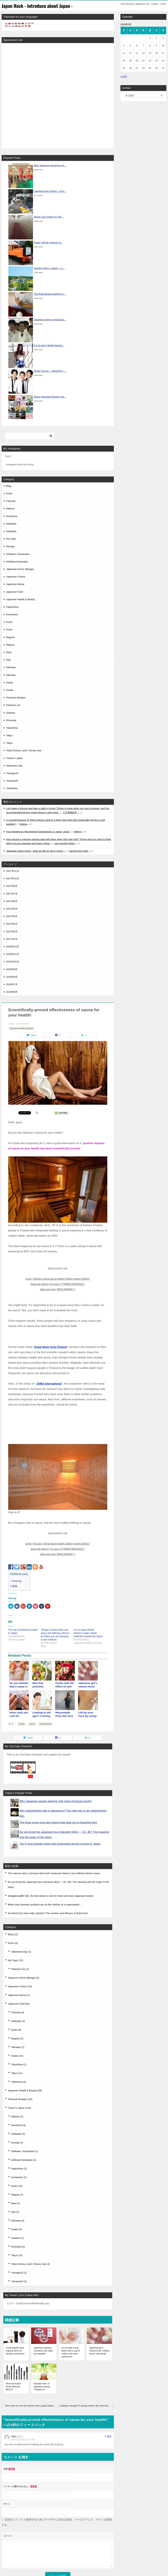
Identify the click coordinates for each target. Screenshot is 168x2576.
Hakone (10, 508)
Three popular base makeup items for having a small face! (15, 2351)
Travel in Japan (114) (19, 2108)
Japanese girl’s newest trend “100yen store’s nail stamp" (99, 2351)
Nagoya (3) (17, 2038)
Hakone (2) (17, 2116)
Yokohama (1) (18, 2082)
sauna (32, 1724)
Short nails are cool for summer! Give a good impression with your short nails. (31, 2406)
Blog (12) (13, 1934)
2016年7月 (12, 984)
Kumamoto (12, 614)
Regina (23, 824)
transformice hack (78, 851)
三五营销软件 (70, 812)
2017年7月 (12, 893)
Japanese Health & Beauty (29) (25, 2090)
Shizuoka (11, 720)
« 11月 (123, 76)
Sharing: (16, 1581)
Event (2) (13, 1943)
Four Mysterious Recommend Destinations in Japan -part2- (38, 831)
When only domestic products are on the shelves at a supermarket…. (45, 1904)
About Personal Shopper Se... (50, 396)
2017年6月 (12, 901)
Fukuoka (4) (17, 2012)
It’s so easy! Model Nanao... (49, 345)
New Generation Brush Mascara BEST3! (13, 2387)
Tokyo (9, 735)
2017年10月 (12, 878)
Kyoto (9, 622)
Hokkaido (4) (18, 2021)
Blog (8, 486)
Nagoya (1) (17, 2194)
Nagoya (10, 637)
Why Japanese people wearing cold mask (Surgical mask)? (56, 1801)
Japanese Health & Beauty (20, 599)
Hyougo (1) (17, 2142)
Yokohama (12, 788)
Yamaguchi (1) (19, 2272)
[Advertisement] (29, 95)
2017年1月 (12, 939)
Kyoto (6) (16, 2029)
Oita (8, 659)
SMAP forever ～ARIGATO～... (50, 371)
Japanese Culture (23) (20, 1986)
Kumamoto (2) (19, 2177)
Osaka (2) (16, 2229)
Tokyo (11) (16, 2073)
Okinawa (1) (17, 2047)
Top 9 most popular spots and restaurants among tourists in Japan (60, 1843)
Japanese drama (15, 584)
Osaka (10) (17, 2056)
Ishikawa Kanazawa (17, 561)
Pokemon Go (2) (20, 1969)
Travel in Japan (14, 758)
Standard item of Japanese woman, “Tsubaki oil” (42, 2387)
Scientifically (45, 1724)
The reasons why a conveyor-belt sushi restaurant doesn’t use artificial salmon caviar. (54, 1873)
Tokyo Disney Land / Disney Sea (23, 750)
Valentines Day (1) (21, 1951)
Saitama (10, 712)
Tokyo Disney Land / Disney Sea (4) (30, 2264)
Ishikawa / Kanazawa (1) (24, 2151)
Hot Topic (11, 539)
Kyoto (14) (16, 2186)
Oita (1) (15, 2212)
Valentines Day (14, 765)
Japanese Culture (15, 576)
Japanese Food (14, 591)
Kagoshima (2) (19, 2168)
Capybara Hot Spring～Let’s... (50, 191)
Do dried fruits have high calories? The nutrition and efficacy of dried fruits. (48, 1913)
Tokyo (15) (16, 2255)
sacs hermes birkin (64, 843)
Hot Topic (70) (15, 1960)
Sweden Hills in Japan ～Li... (49, 268)
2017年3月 (12, 924)
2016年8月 (12, 977)
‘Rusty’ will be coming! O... (48, 242)
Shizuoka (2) (18, 2246)
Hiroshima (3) (18, 2125)
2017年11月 (12, 871)
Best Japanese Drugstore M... (50, 165)
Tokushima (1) (18, 2064)
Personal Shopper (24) (20, 2099)
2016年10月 (12, 961)
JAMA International (48, 1383)
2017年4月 (12, 916)
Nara (8, 652)
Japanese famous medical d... (50, 319)
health (22, 1724)
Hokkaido (11, 523)
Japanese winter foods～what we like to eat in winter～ (35, 851)
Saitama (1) (17, 2238)
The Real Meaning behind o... (50, 294)
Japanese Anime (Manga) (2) (23, 1977)
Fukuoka (11, 501)
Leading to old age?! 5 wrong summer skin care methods (85, 2406)
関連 (13, 1586)
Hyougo (10, 546)
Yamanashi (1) (19, 2281)
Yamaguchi (12, 773)
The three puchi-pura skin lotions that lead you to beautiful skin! (58, 1822)
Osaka (9, 682)
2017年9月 (12, 886)
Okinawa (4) (17, 2220)
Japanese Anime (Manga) (20, 569)
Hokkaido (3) (18, 2134)
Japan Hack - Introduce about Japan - (39, 5)
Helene (77, 831)
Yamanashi (12, 780)
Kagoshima (12, 607)
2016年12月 (12, 946)
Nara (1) (15, 2203)
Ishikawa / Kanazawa (17, 554)
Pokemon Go (13, 705)
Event (9, 493)
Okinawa (11, 667)
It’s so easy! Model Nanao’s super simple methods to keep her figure (88, 1633)
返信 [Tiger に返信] (109, 2436)
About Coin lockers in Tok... (48, 217)
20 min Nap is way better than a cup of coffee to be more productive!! (71, 2352)
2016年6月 (12, 992)
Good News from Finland (50, 1347)
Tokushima (12, 728)
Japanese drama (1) (19, 1995)
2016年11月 (12, 954)
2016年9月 (12, 969)
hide (25, 1574)
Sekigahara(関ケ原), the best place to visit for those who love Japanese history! (51, 1896)
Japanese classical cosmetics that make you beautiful (43, 2351)
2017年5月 (12, 908)
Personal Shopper (16, 697)
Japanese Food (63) (19, 2003)
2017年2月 (12, 931)
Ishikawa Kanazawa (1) (23, 2160)
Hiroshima (11, 516)
